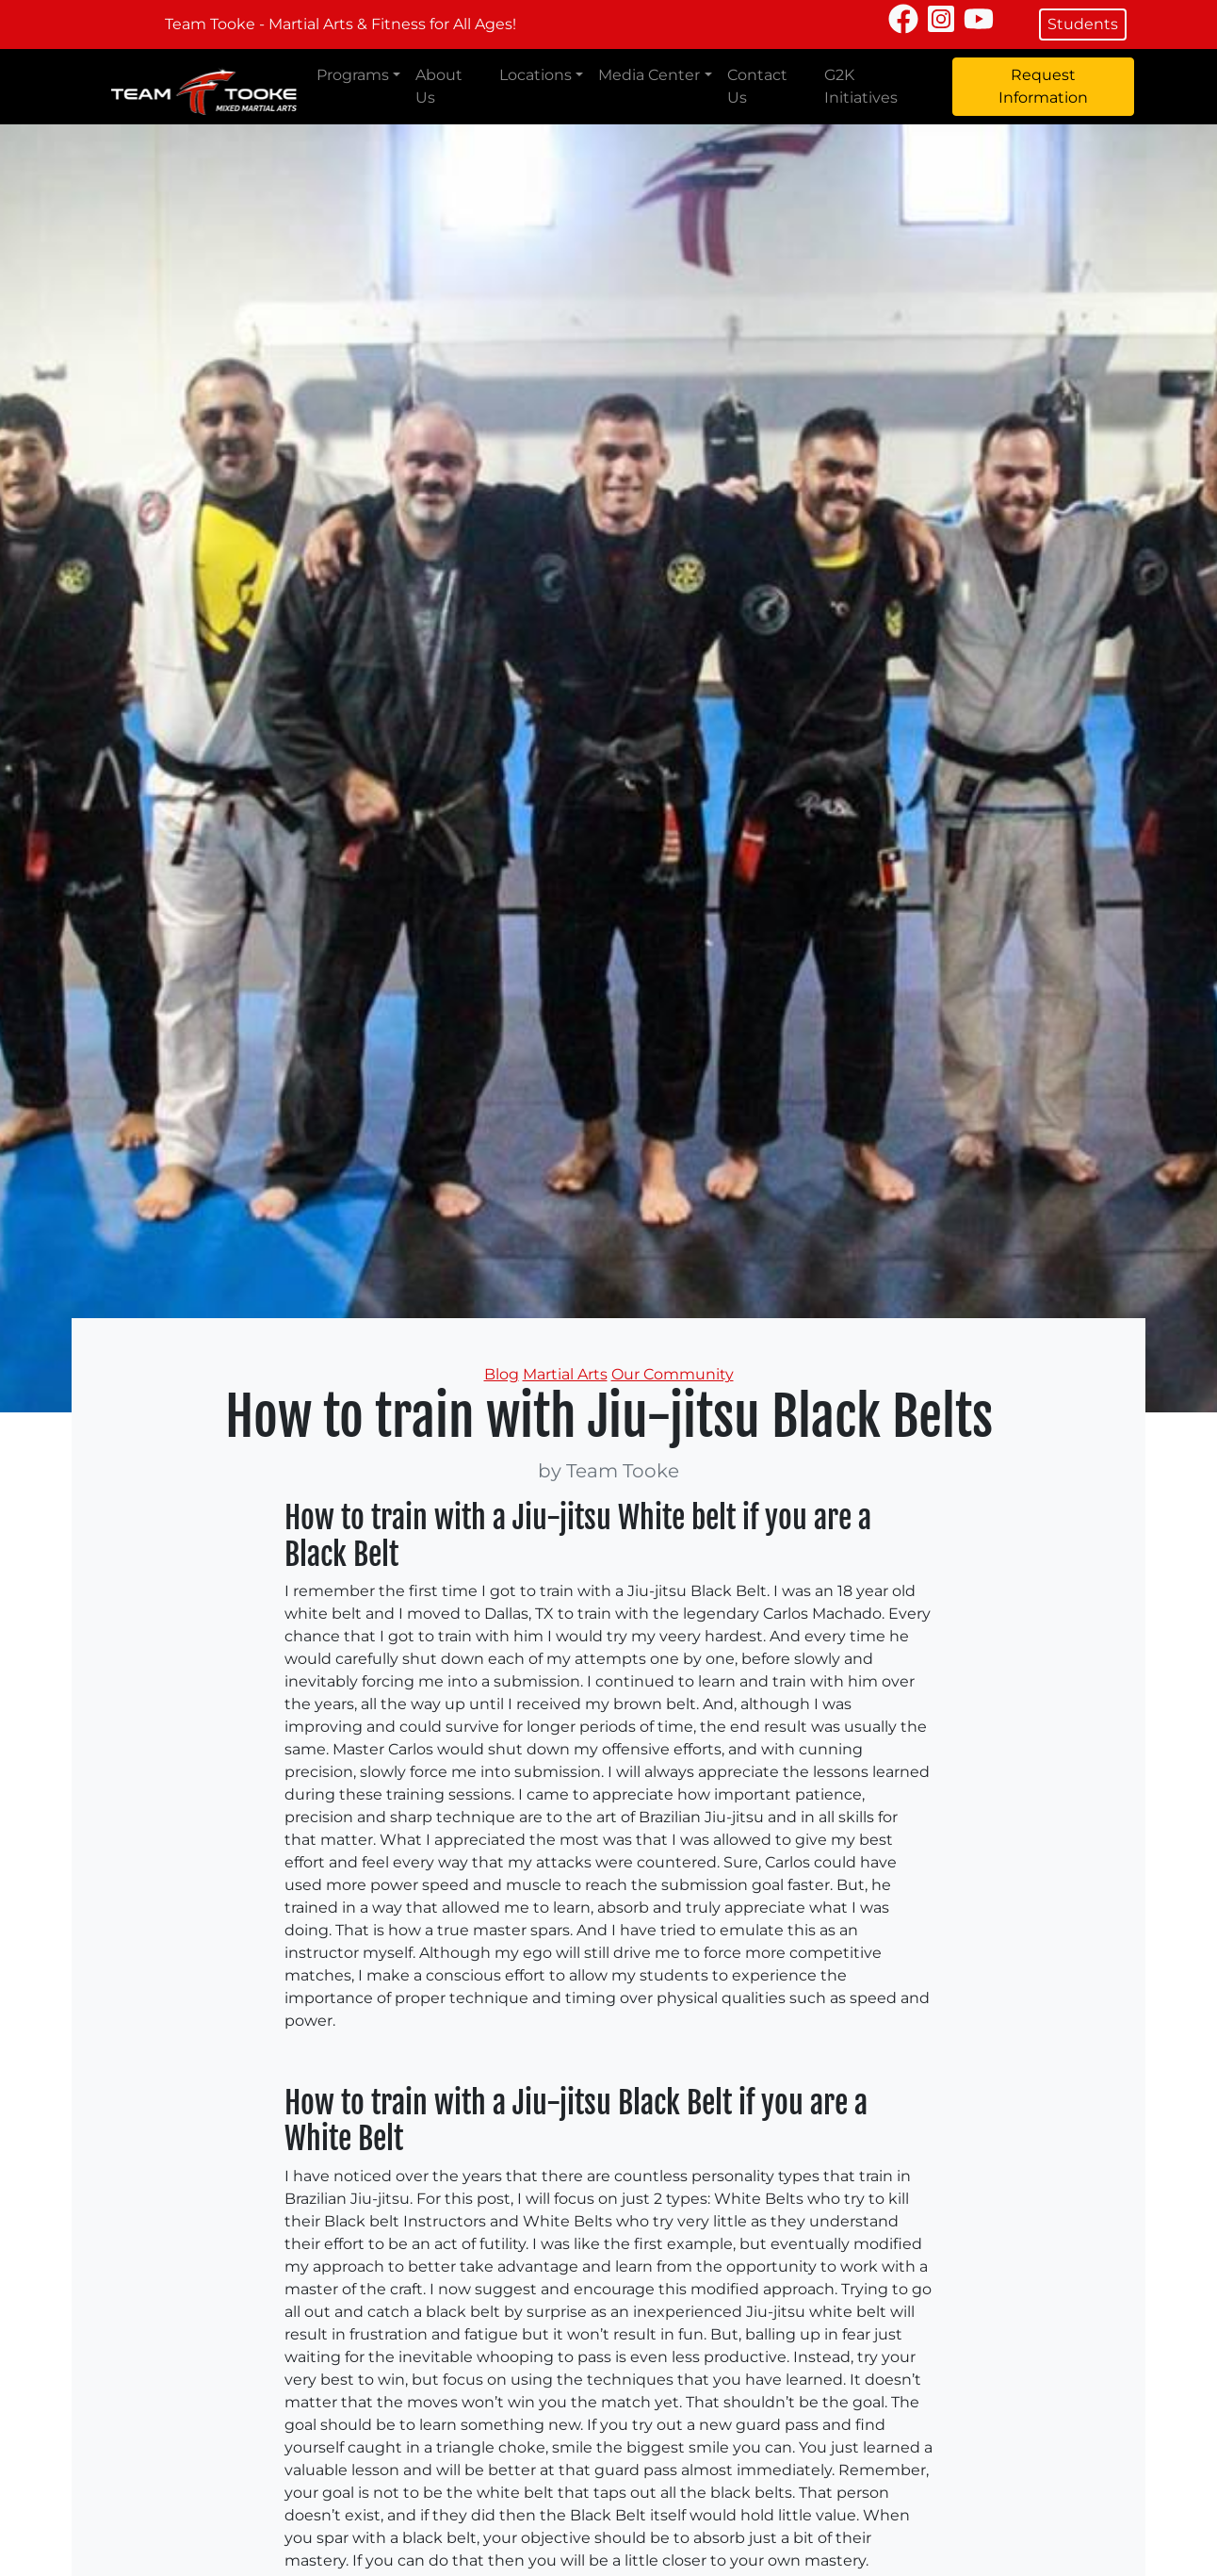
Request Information (1043, 86)
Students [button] (1082, 24)
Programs (352, 75)
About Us (438, 86)
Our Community (672, 1374)
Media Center (649, 75)
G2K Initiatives (861, 86)
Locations (535, 75)
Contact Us (757, 86)
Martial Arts (565, 1374)
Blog (501, 1374)
